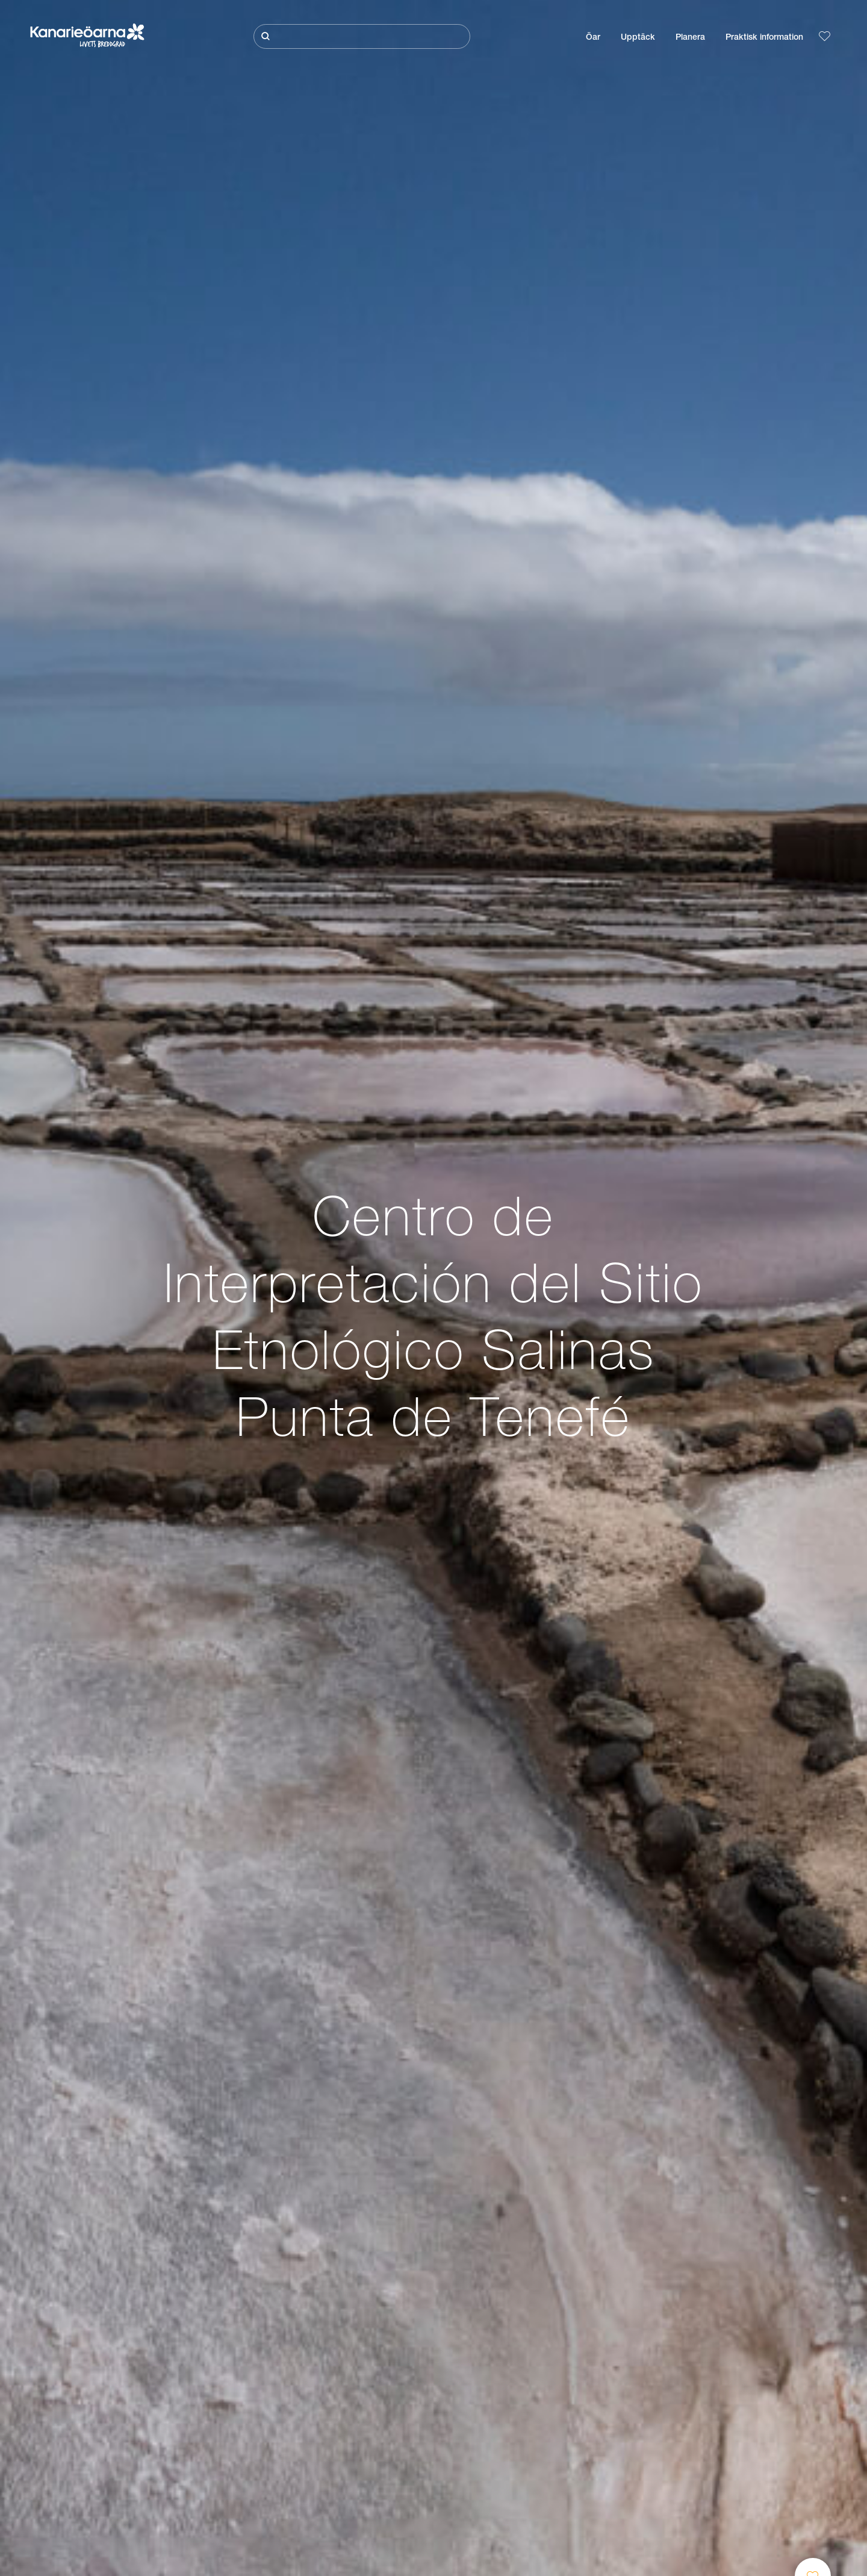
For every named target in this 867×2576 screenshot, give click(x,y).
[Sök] (361, 36)
